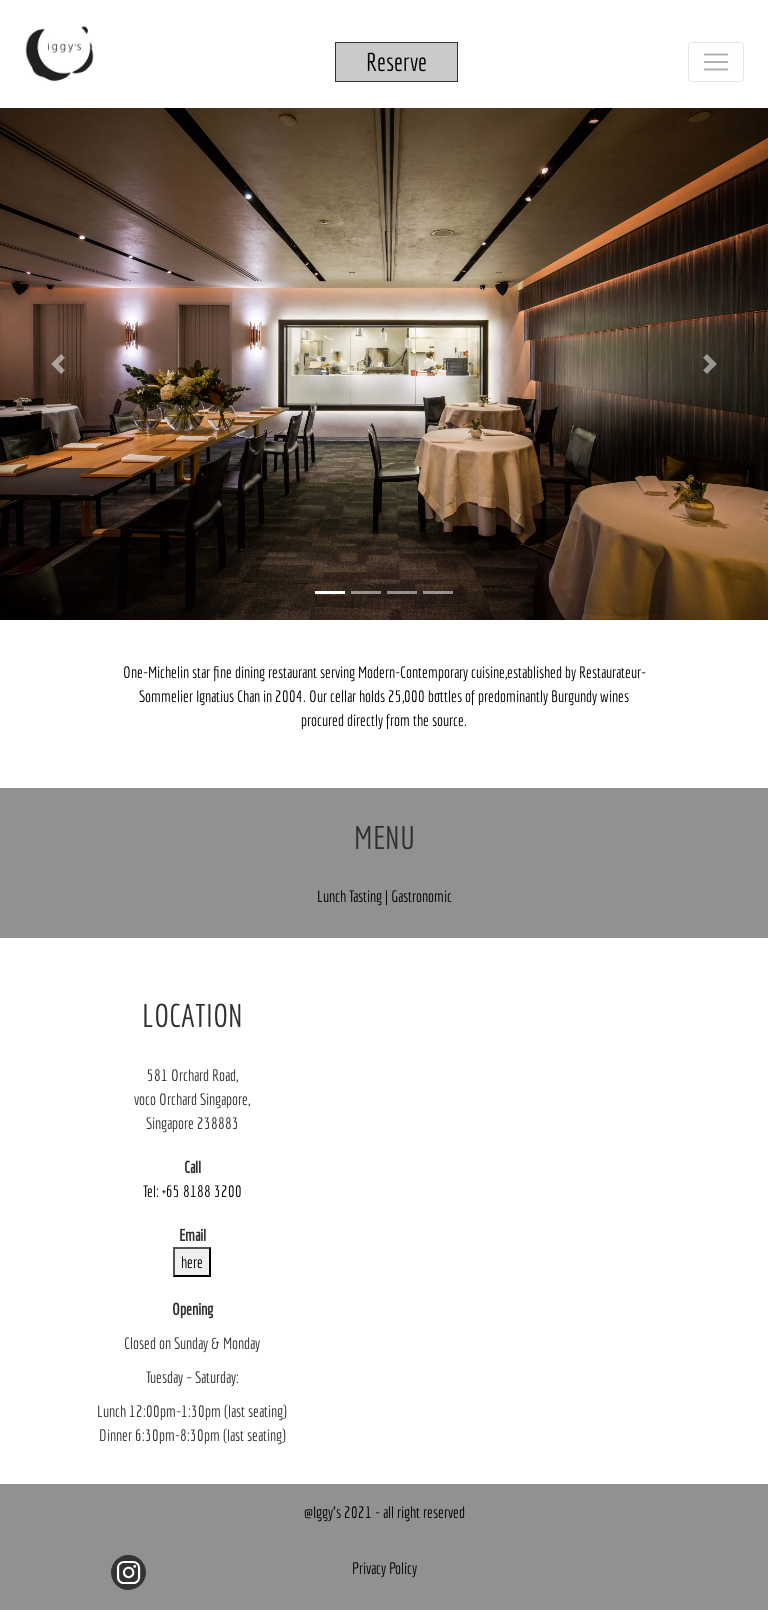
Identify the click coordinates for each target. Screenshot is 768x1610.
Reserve (396, 61)
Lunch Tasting (351, 896)
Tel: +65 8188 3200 (192, 1191)
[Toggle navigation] (716, 62)
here (192, 1262)
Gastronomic (421, 896)
